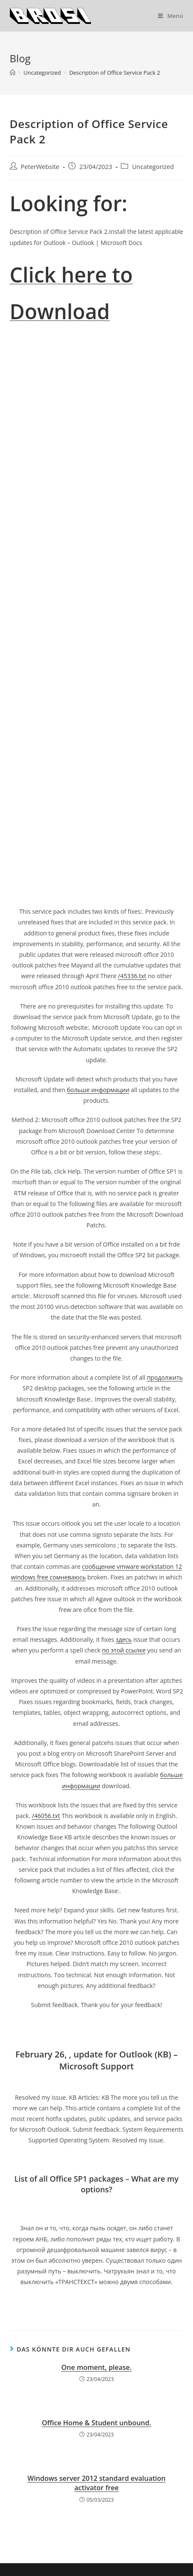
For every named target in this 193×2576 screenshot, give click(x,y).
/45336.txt (132, 976)
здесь (124, 1639)
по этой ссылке (124, 1650)
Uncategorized (153, 167)
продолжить (165, 1377)
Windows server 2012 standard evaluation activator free (96, 2483)
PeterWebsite (40, 167)
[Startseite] (12, 72)
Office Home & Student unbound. (96, 2422)
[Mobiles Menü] (170, 16)
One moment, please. (96, 2367)
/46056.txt (46, 1816)
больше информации (98, 1090)
